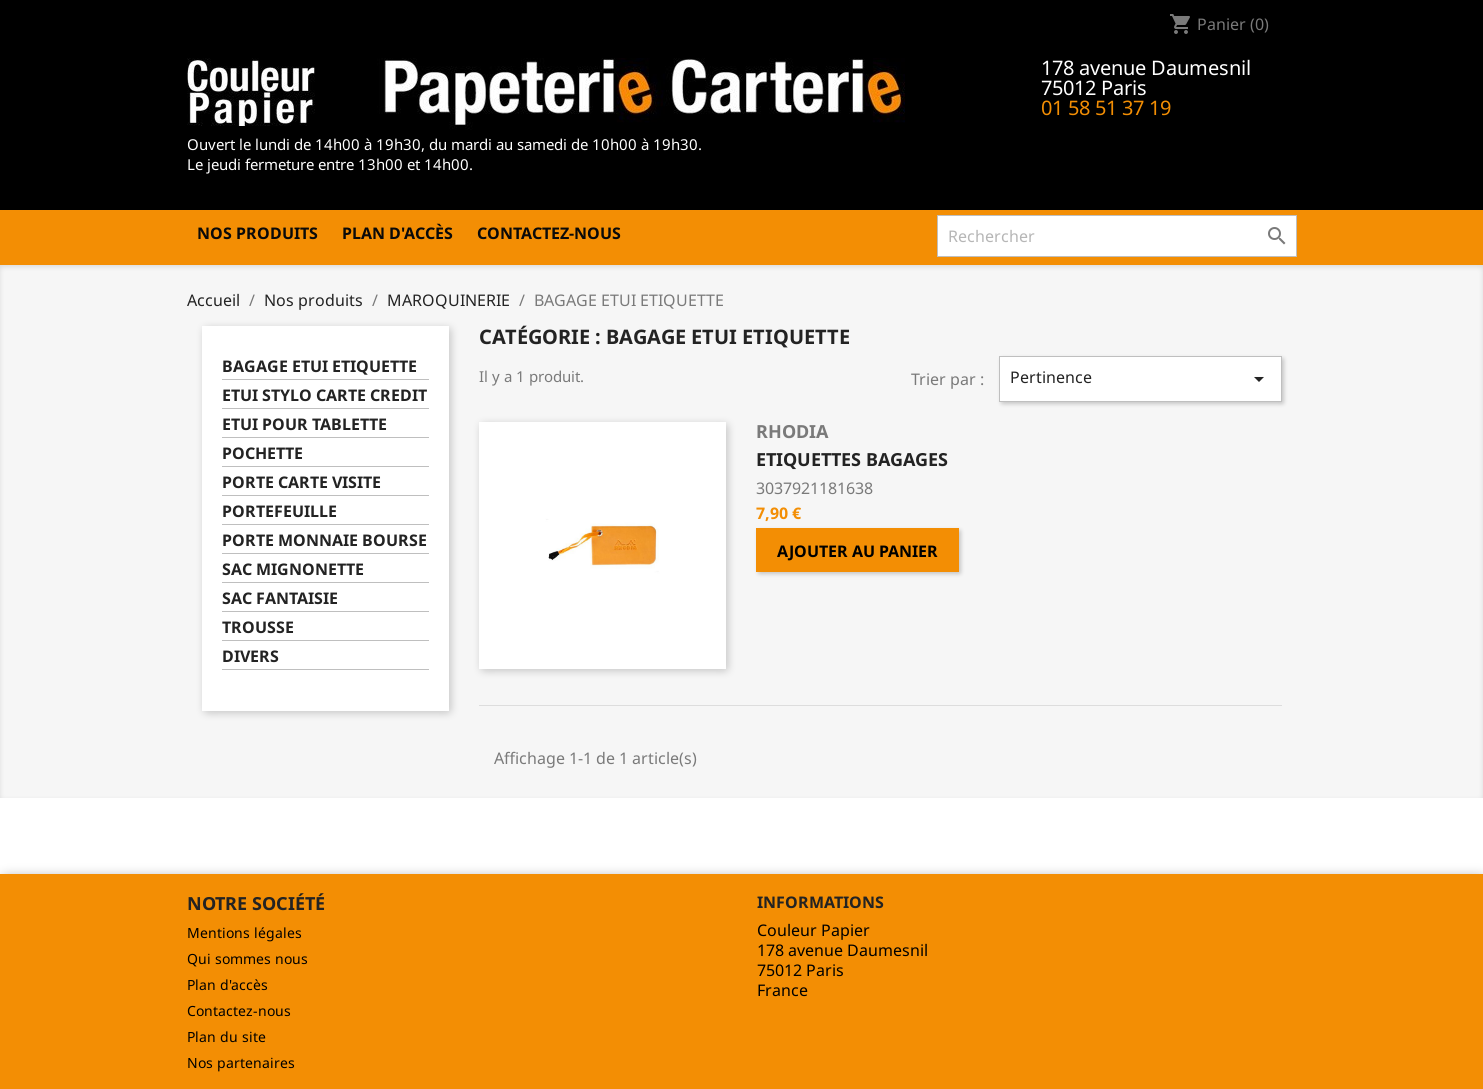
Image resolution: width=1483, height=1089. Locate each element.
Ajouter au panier (857, 551)
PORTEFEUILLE (279, 511)
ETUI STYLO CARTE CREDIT (324, 395)
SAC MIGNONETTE (293, 569)
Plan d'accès (397, 233)
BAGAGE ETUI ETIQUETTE (319, 366)
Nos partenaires (241, 1062)
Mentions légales (244, 932)
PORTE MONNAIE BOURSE (324, 540)
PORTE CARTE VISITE (301, 482)
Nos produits (257, 233)
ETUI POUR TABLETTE (304, 424)
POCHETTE (262, 453)
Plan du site (226, 1036)
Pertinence (1140, 378)
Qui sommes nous (247, 958)
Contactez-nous (549, 233)
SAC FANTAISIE (280, 598)
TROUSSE (258, 627)
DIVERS (250, 656)
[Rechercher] (1117, 236)
